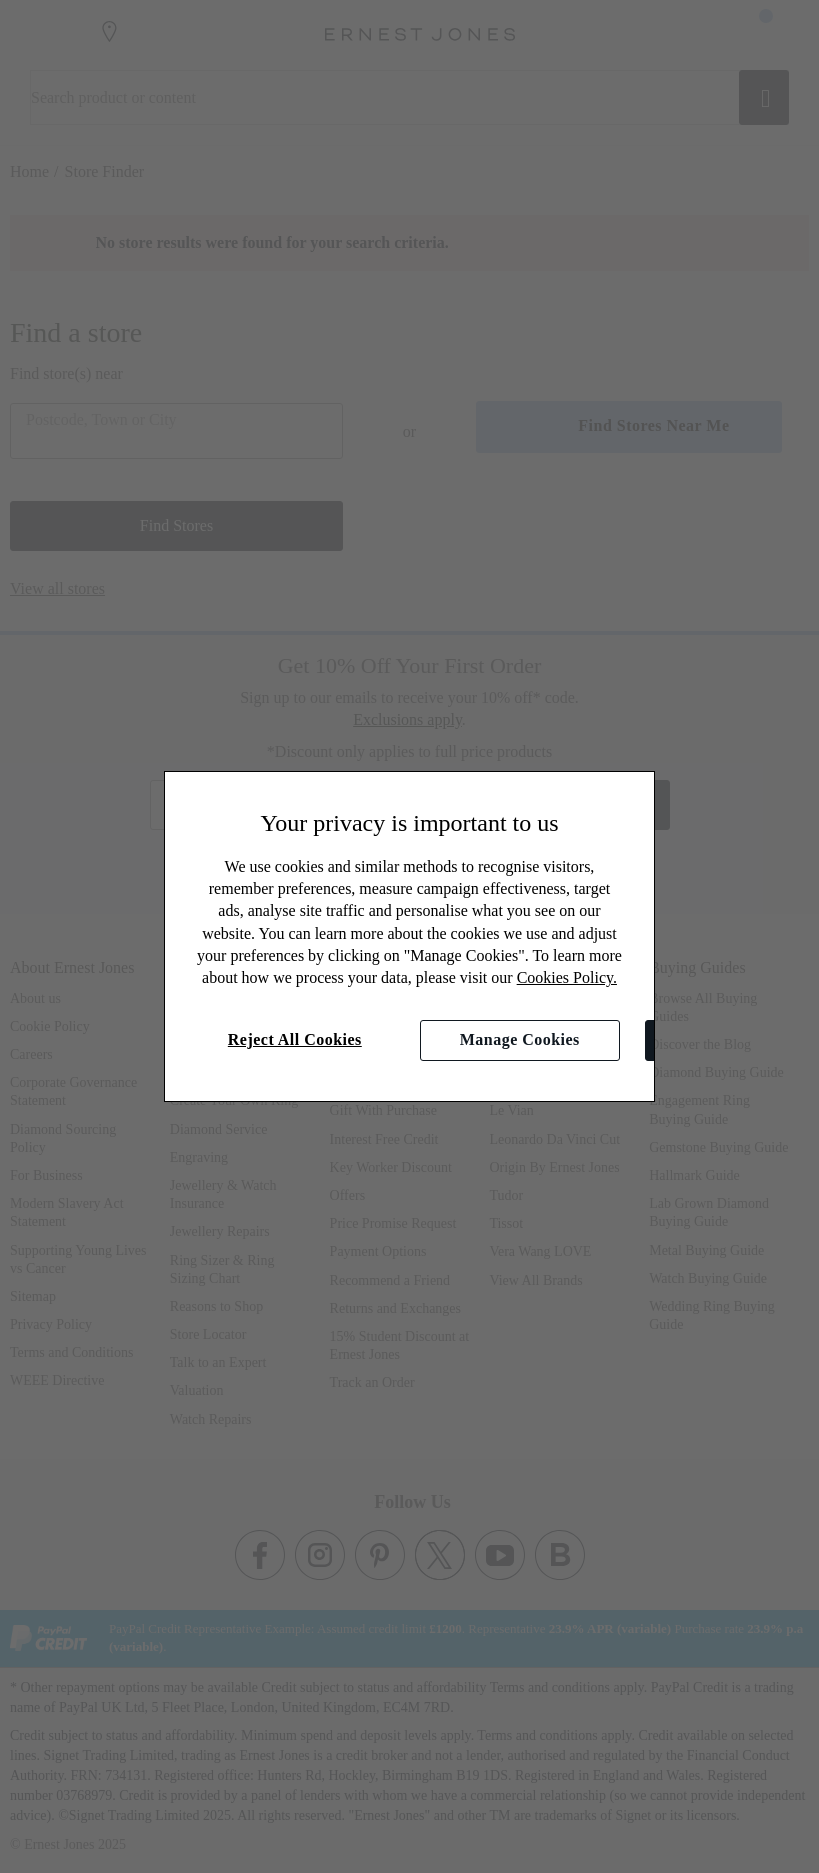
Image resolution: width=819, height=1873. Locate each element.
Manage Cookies (520, 1039)
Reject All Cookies (295, 1039)
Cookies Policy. (567, 977)
